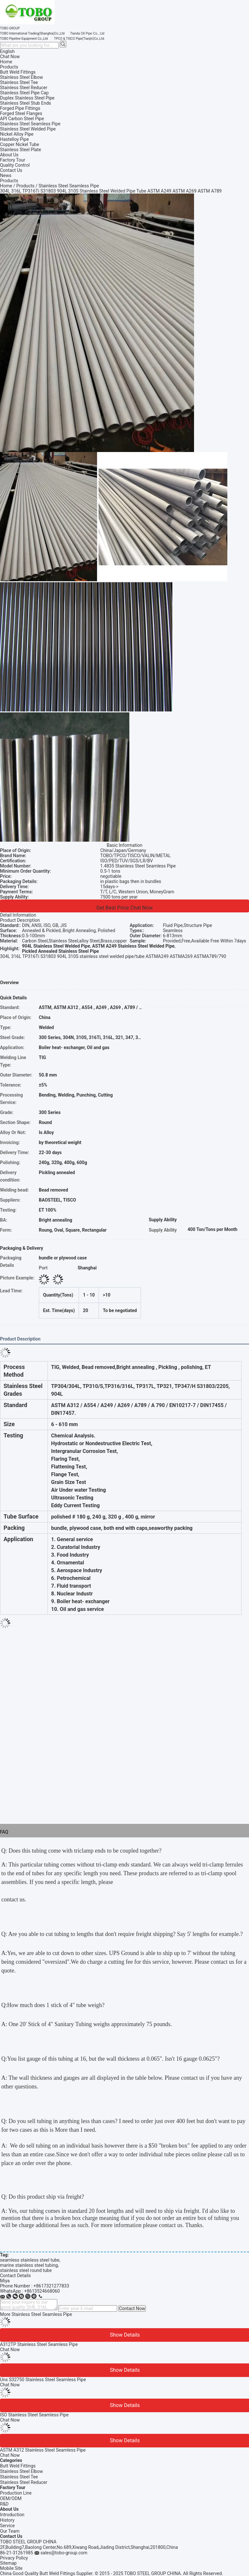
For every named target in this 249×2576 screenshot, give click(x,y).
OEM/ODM (11, 2498)
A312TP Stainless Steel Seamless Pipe (39, 2344)
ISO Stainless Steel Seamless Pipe (34, 2414)
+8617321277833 (51, 2285)
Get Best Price (112, 908)
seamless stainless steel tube (30, 2260)
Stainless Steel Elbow (21, 2471)
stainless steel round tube (26, 2270)
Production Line (16, 2493)
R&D (4, 2504)
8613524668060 (43, 2291)
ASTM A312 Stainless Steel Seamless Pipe (43, 2450)
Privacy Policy (14, 2557)
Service (7, 2525)
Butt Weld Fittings (18, 2465)
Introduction (12, 2514)
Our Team (9, 2531)
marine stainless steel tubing (29, 2265)
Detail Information (18, 915)
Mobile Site (11, 2568)
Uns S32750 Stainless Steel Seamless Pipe (43, 2379)
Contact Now (132, 2308)
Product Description (20, 920)
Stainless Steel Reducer (23, 2482)
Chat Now (10, 56)
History (7, 2520)
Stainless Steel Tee (19, 2476)
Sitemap (8, 2563)
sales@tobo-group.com (63, 2552)
